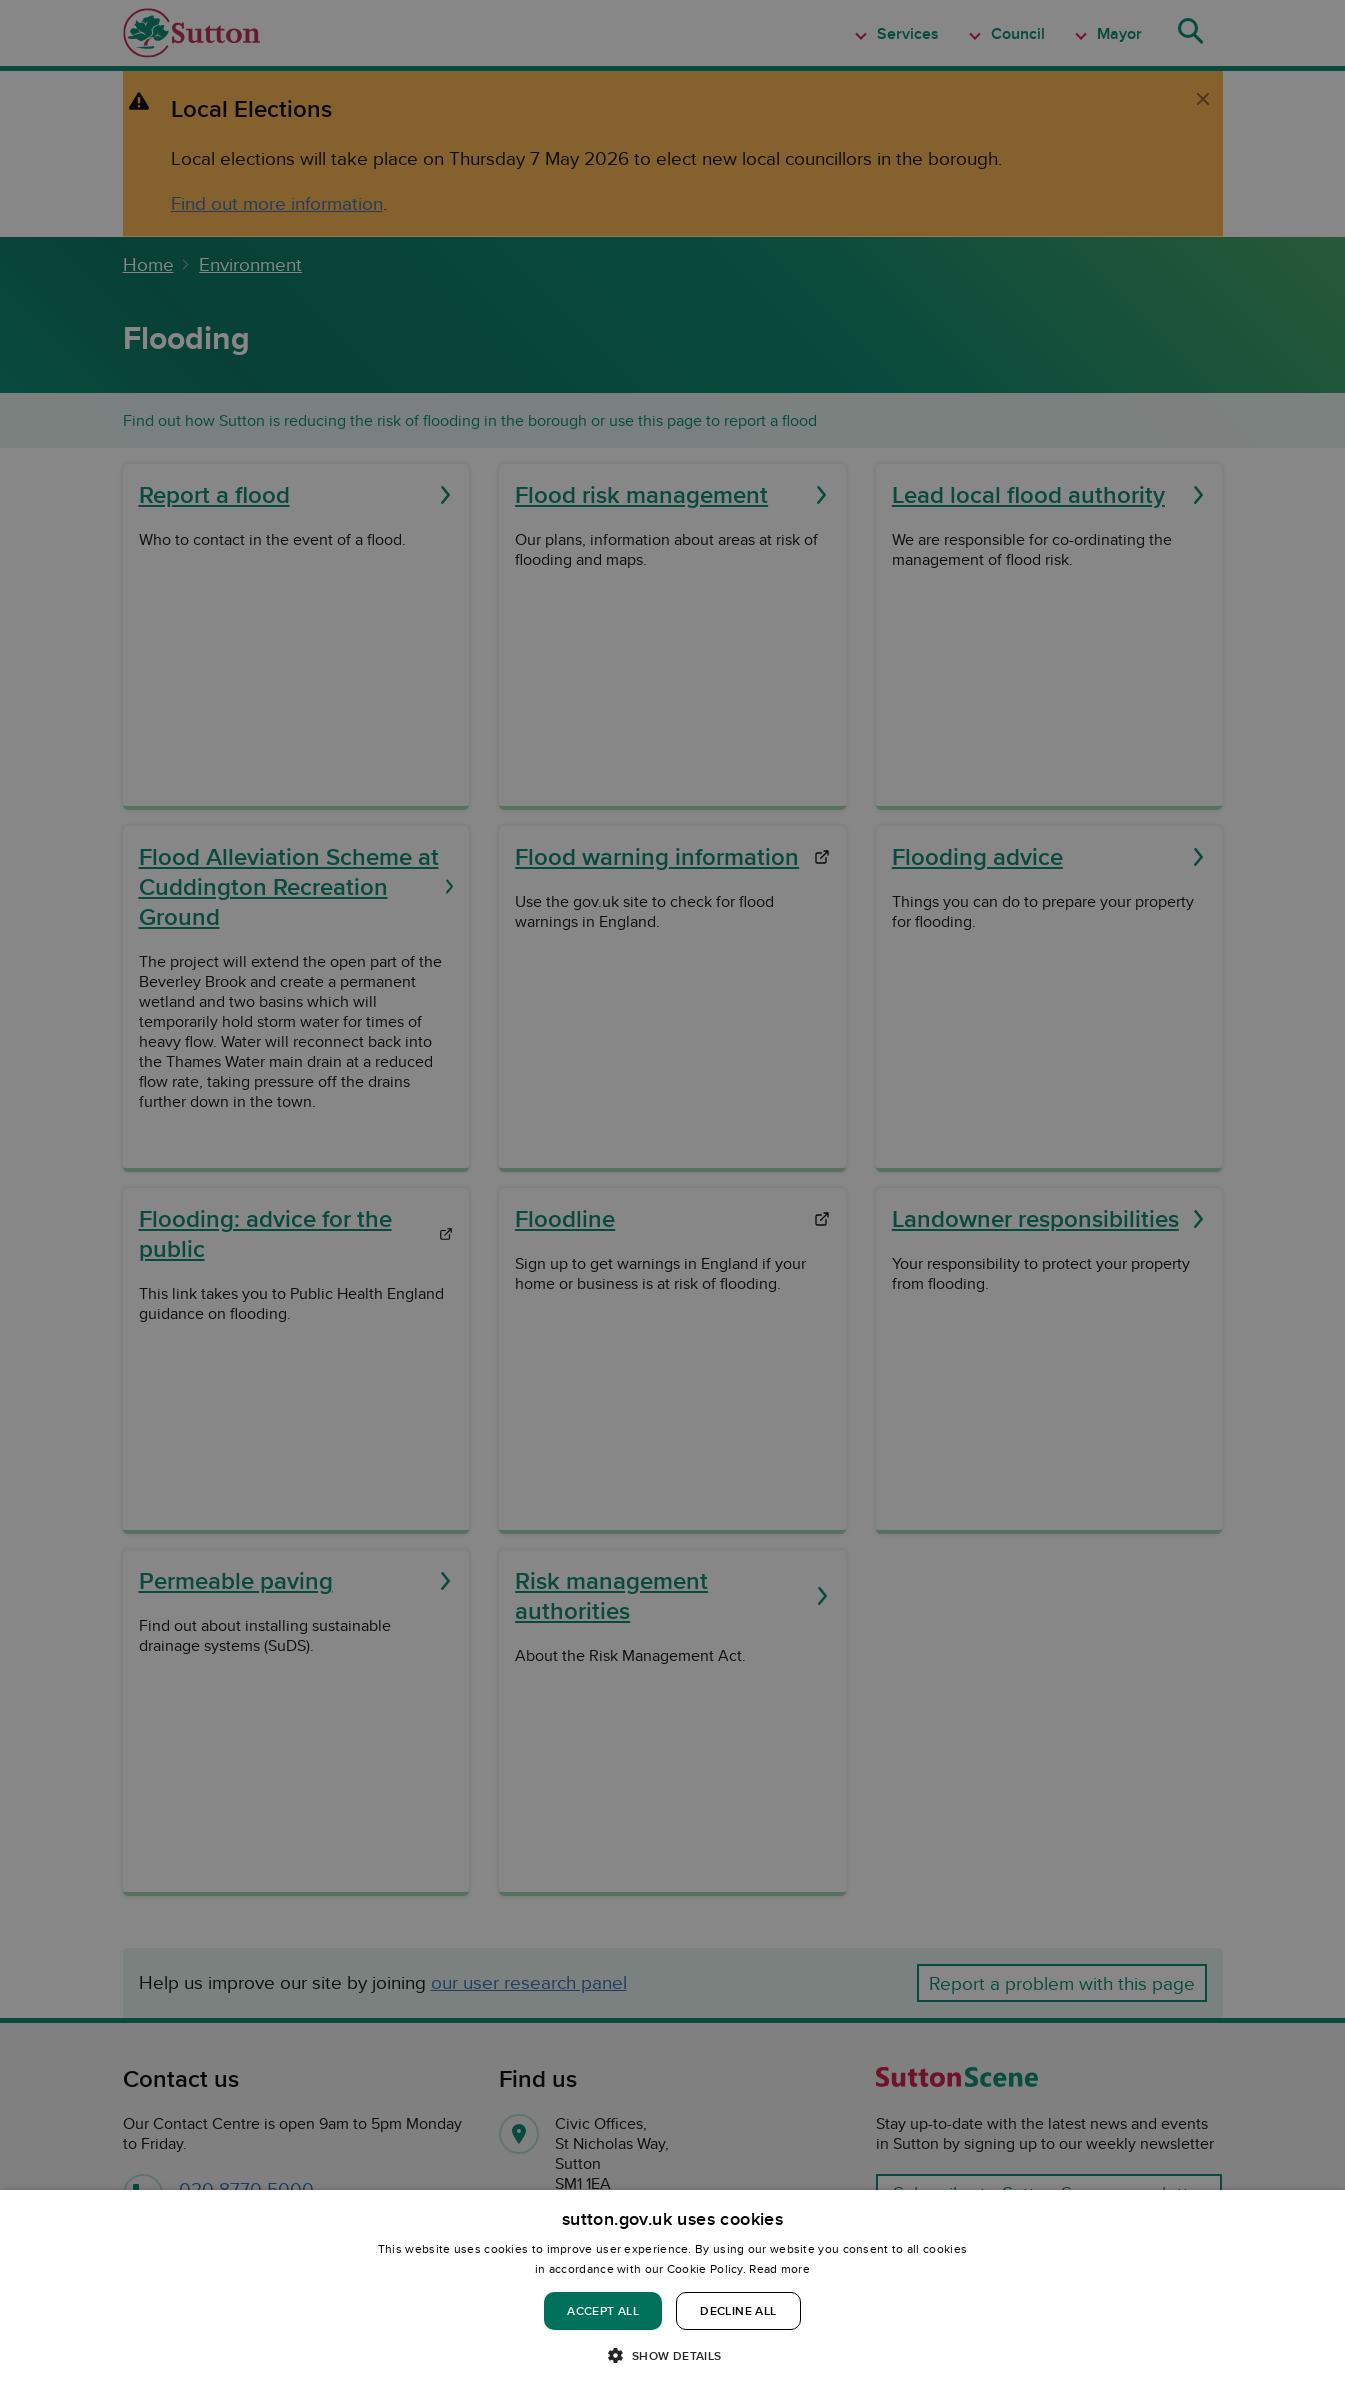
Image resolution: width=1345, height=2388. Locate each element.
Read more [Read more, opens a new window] (779, 2268)
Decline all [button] (738, 2310)
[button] (672, 2354)
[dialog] (672, 2289)
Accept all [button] (603, 2310)
